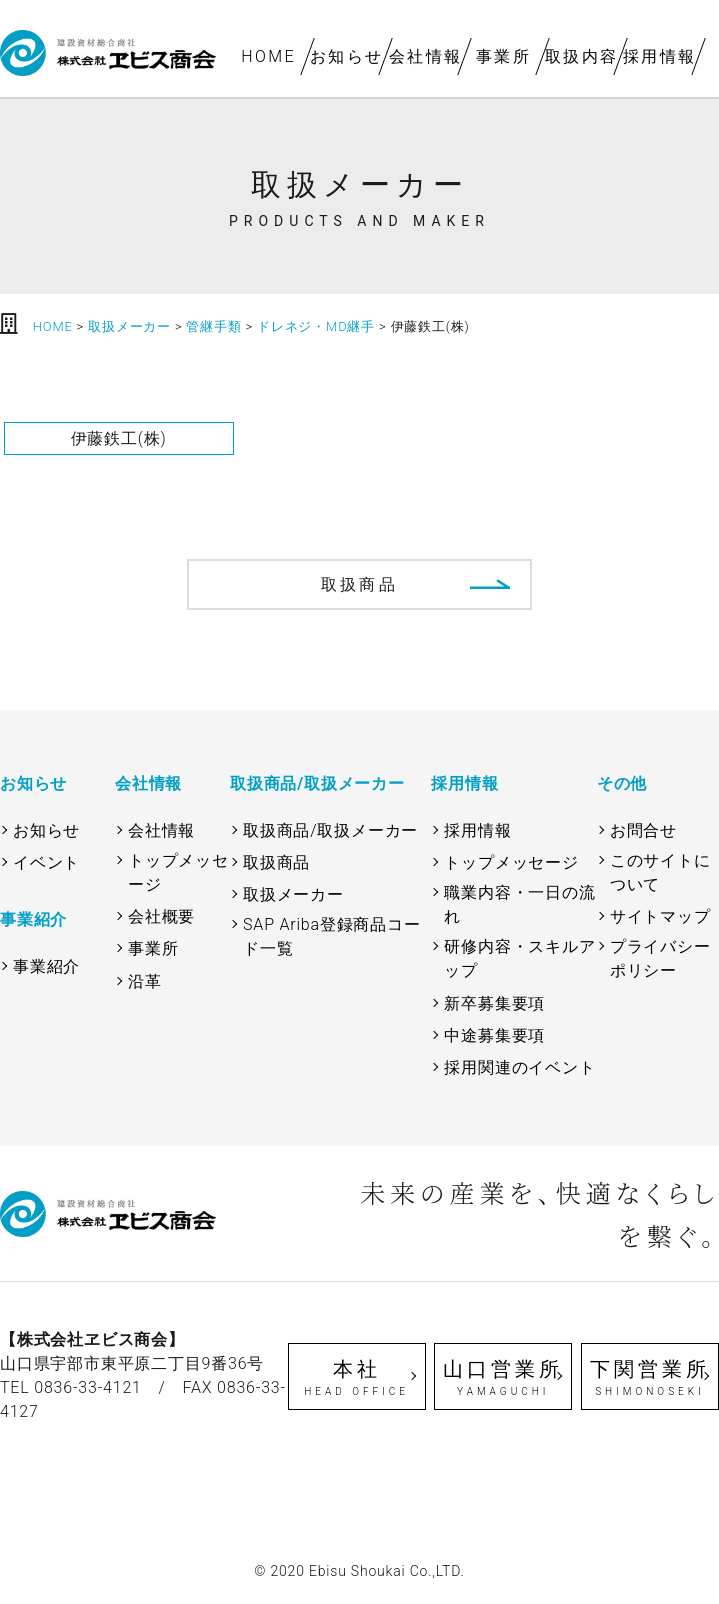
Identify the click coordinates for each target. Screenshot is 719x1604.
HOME (268, 56)
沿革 (145, 981)
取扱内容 (582, 56)
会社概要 (161, 916)
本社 (357, 1378)
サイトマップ (660, 916)
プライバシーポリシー (660, 958)
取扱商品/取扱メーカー (330, 830)
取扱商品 (359, 584)
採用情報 (660, 56)
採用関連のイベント (519, 1067)
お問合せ (643, 830)
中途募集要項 (494, 1035)
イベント (46, 862)
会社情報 (425, 56)
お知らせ (347, 56)
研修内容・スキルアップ (519, 958)
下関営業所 (650, 1378)
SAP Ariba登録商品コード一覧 (332, 936)
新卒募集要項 (494, 1003)
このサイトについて (660, 872)
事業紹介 (46, 966)
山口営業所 (503, 1378)
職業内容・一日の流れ (519, 904)
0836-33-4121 (88, 1387)
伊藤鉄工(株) (119, 438)
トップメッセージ (178, 872)
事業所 (503, 56)
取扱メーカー (293, 894)
